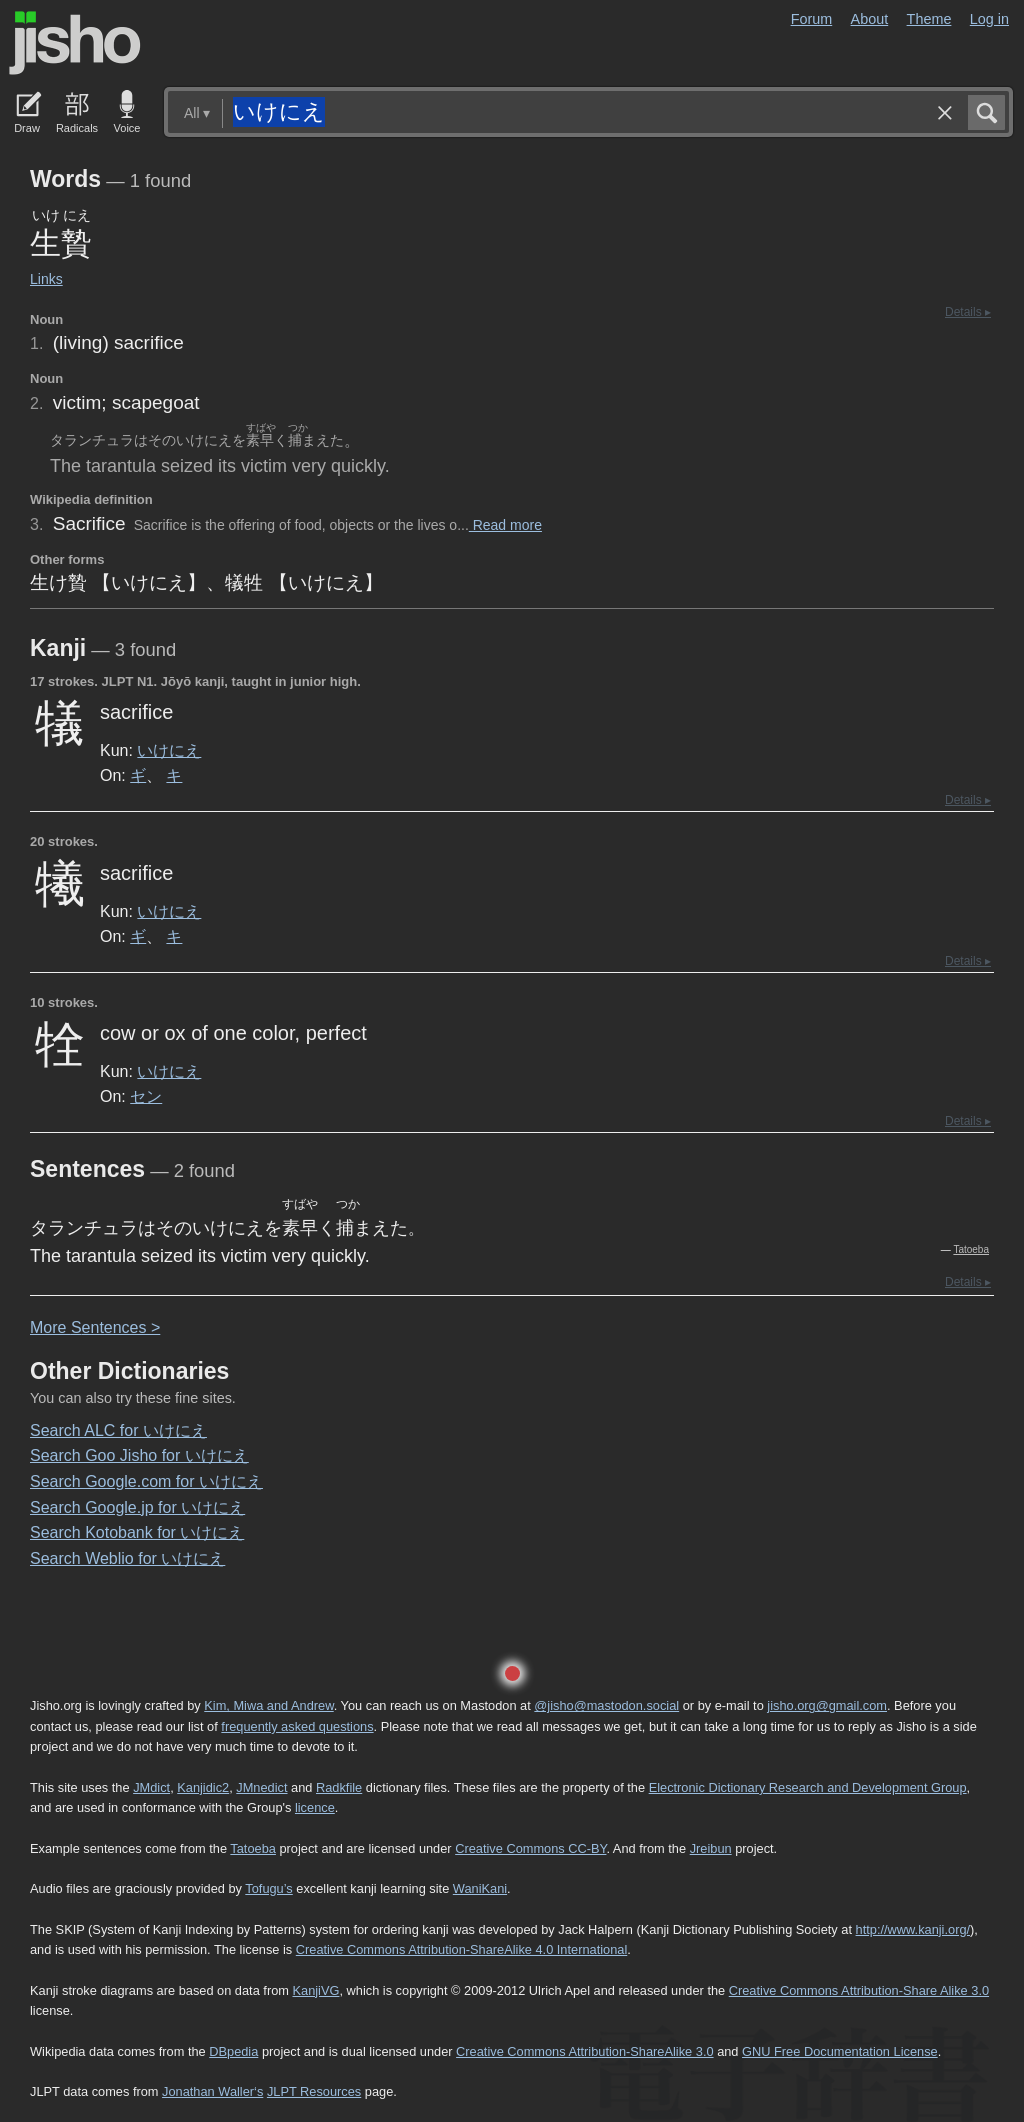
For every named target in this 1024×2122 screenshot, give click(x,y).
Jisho (75, 43)
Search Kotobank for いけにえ (137, 1532)
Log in (989, 19)
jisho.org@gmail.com (827, 1705)
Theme (929, 19)
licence (315, 1807)
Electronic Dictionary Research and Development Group (808, 1787)
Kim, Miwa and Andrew (268, 1705)
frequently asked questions (297, 1726)
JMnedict (261, 1787)
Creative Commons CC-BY (530, 1848)
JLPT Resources (314, 2091)
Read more (505, 525)
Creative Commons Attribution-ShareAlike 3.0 (584, 2051)
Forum (812, 19)
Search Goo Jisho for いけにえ (139, 1455)
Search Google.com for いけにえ (146, 1481)
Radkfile (339, 1787)
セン (146, 1096)
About (870, 19)
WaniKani (480, 1888)
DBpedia (233, 2051)
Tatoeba (971, 1249)
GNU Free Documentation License (840, 2051)
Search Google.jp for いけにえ (137, 1507)
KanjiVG (315, 1990)
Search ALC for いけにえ (118, 1430)
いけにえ (169, 750)
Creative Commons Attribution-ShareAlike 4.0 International (461, 1949)
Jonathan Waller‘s (212, 2091)
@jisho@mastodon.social (606, 1705)
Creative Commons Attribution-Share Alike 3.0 (859, 1990)
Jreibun (711, 1848)
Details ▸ (968, 312)
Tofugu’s (268, 1888)
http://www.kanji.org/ (913, 1929)
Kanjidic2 (203, 1787)
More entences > (95, 1327)
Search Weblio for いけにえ (127, 1558)
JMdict (151, 1787)
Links (46, 279)
